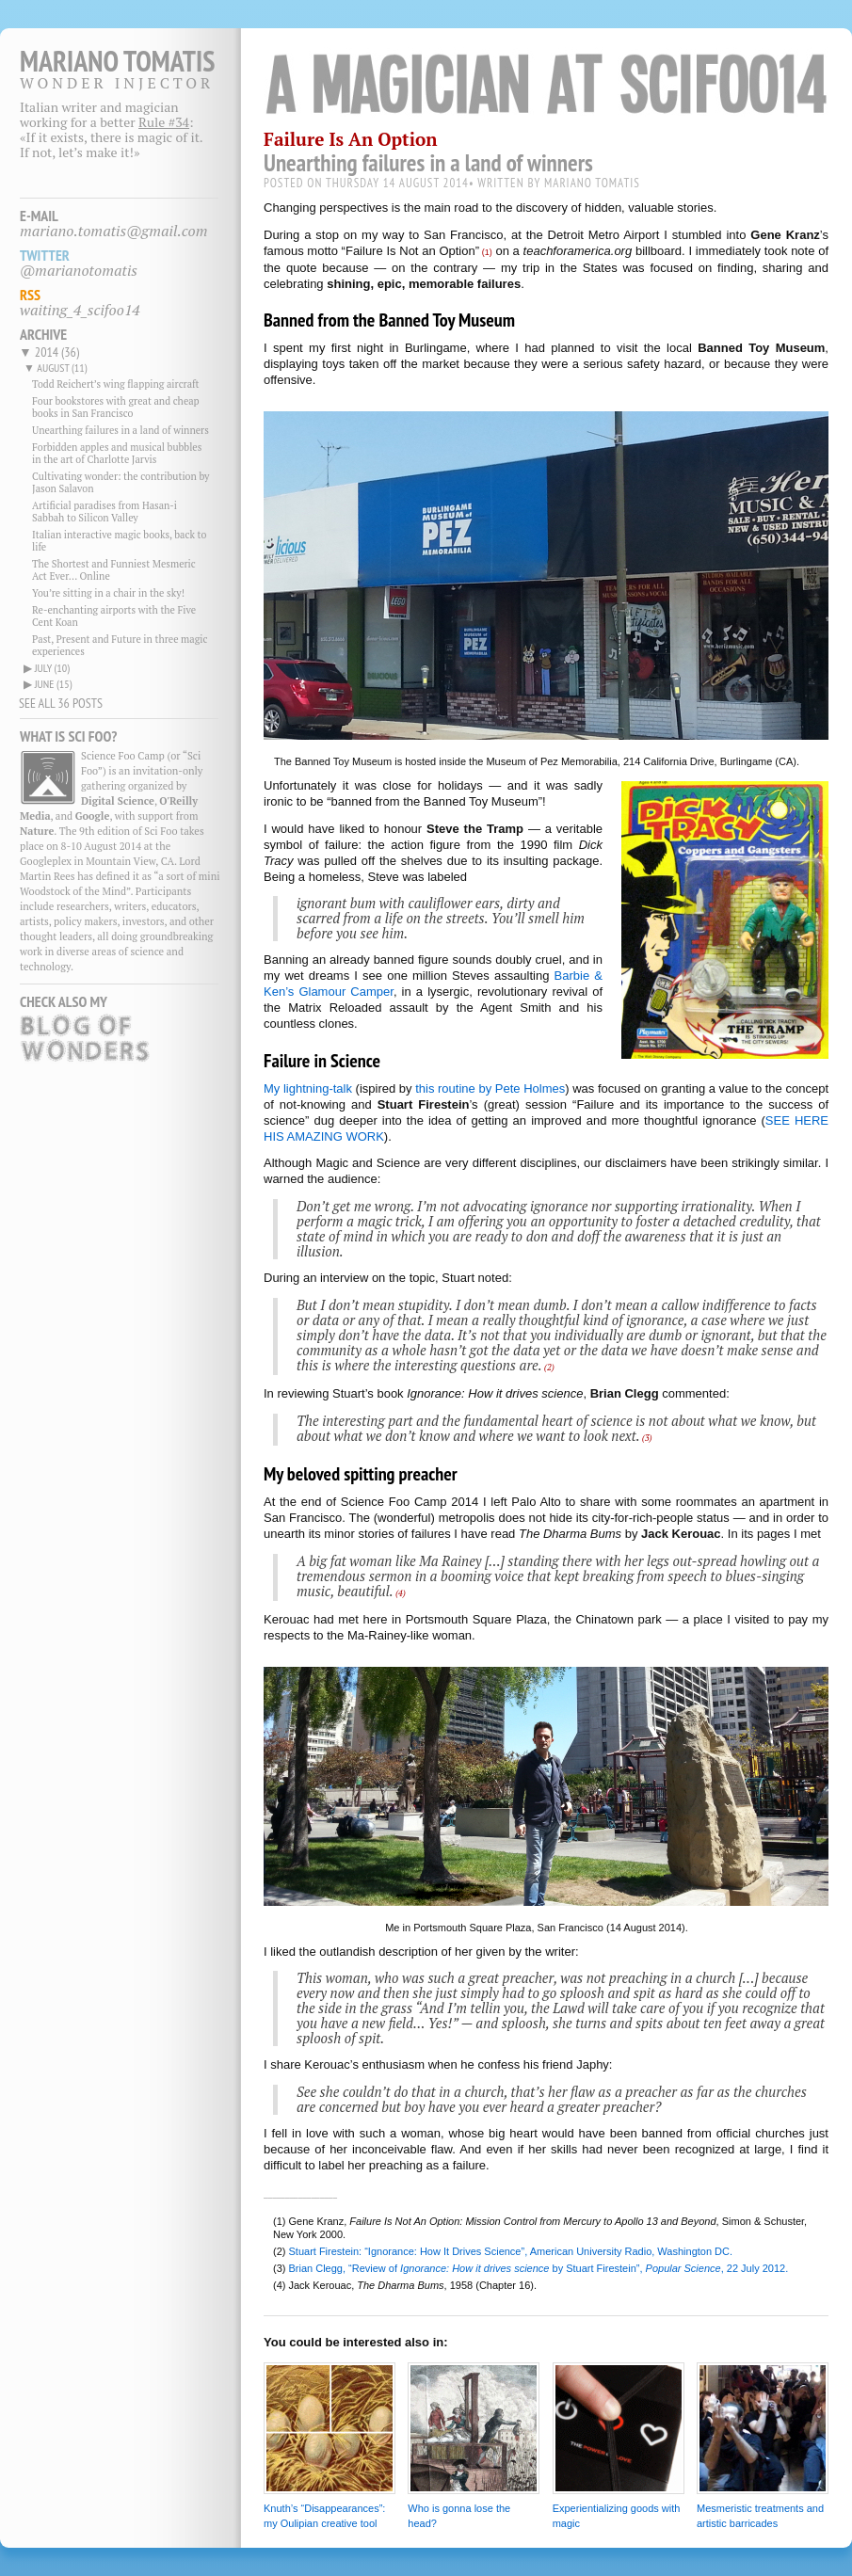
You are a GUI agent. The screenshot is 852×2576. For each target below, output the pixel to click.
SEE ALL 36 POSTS (61, 703)
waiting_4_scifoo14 (80, 309)
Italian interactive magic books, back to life (119, 540)
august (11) (62, 367)
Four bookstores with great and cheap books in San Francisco (116, 407)
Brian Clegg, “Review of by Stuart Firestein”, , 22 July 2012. (539, 2268)
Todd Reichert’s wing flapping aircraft (116, 384)
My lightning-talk (308, 1088)
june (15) (53, 684)
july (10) (52, 668)
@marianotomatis (78, 270)
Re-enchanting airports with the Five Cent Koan (114, 616)
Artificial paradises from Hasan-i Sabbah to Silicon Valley (104, 511)
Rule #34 (163, 122)
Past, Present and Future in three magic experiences (119, 645)
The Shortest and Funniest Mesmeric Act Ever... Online (114, 570)
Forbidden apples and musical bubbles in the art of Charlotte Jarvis (116, 453)
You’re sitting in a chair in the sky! (108, 593)
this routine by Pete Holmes (490, 1088)
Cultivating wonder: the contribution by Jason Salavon (120, 482)
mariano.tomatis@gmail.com (114, 230)
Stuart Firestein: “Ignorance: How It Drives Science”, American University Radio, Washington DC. (511, 2251)
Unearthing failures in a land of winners (120, 430)
